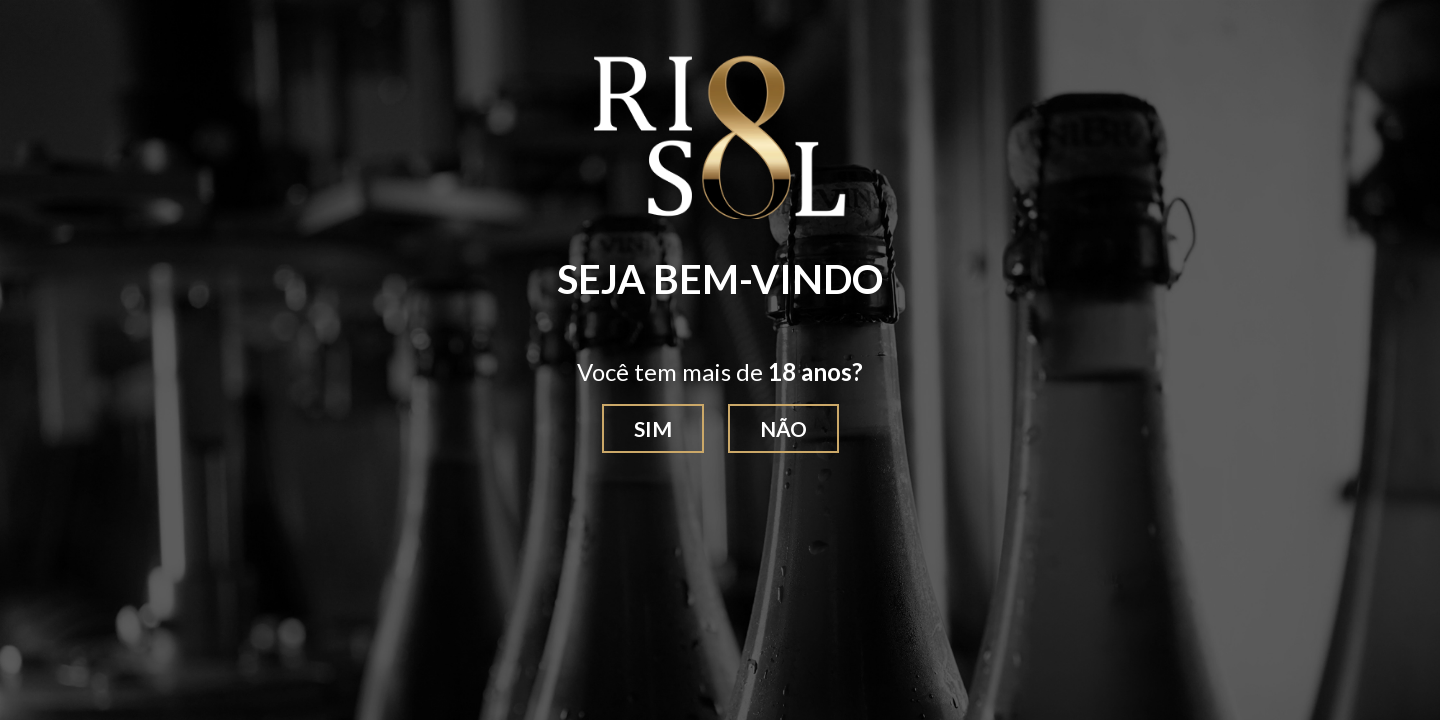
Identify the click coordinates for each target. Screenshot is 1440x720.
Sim (653, 428)
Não (783, 428)
